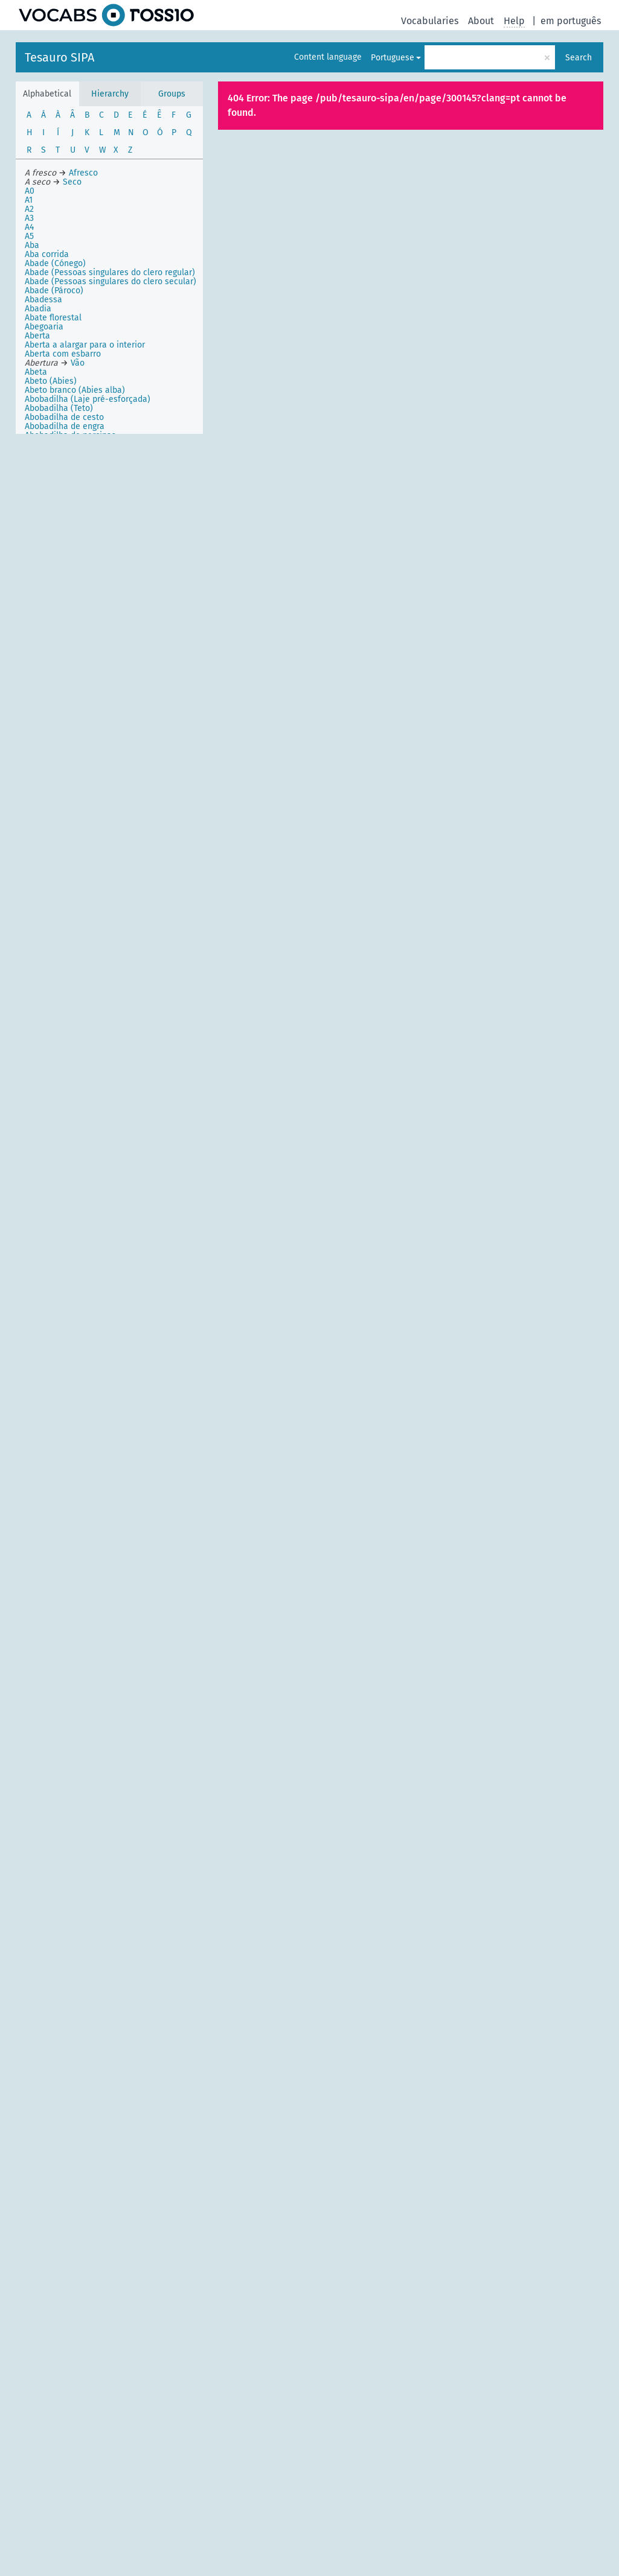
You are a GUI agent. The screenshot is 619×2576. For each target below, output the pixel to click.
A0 (29, 191)
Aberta (37, 335)
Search (578, 57)
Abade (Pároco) (54, 290)
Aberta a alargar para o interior (85, 344)
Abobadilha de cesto (64, 417)
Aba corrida (47, 254)
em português (570, 21)
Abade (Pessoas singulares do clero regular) (110, 272)
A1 (29, 200)
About (481, 21)
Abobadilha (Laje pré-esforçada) (87, 399)
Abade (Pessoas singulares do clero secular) (110, 281)
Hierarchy (110, 94)
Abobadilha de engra (64, 426)
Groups (171, 94)
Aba (32, 245)
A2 (29, 209)
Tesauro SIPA (59, 57)
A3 (29, 218)
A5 (29, 236)
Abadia (38, 308)
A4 (29, 227)
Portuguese (392, 57)
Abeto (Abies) (51, 381)
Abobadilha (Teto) (59, 408)
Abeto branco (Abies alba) (75, 390)
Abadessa (43, 299)
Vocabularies (429, 21)
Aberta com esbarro (63, 353)
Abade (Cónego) (55, 263)
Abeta (36, 372)
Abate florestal (53, 317)
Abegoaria (44, 326)
